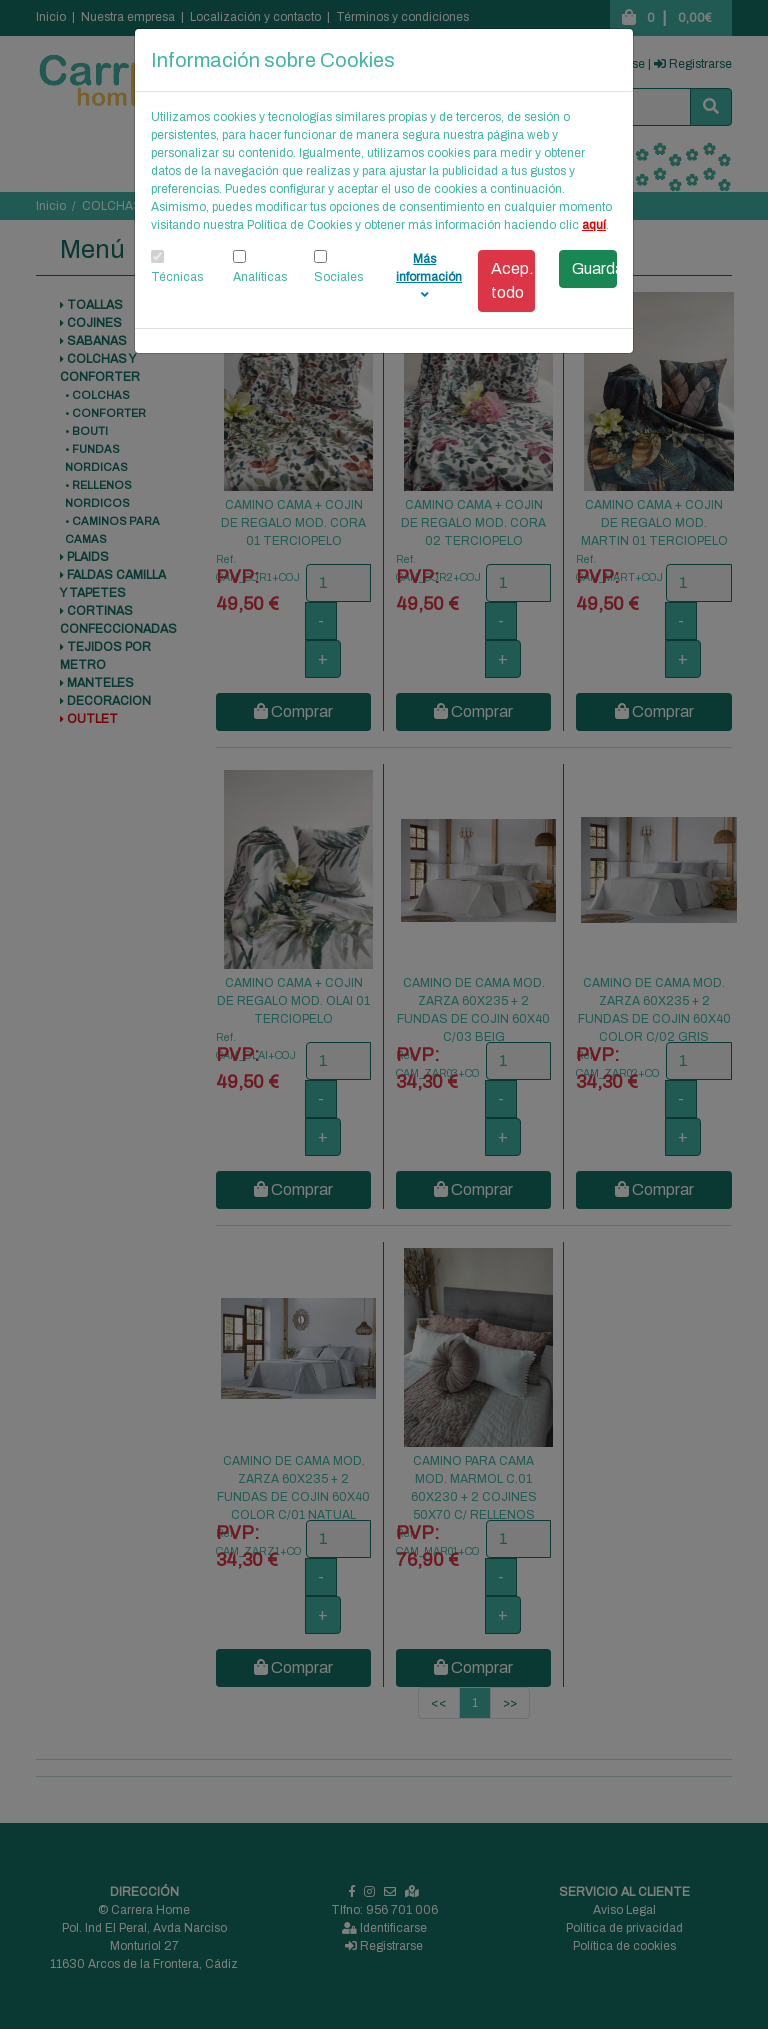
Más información (429, 276)
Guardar (594, 268)
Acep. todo (512, 280)
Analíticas (260, 277)
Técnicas (177, 277)
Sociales (338, 277)
